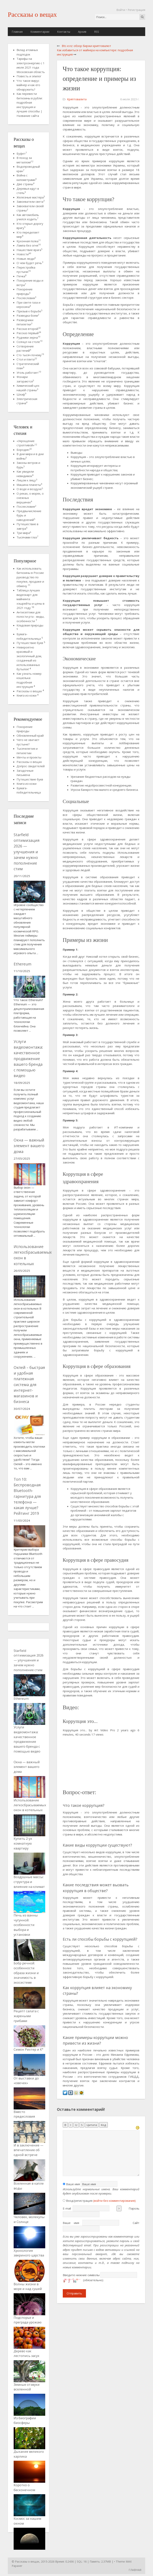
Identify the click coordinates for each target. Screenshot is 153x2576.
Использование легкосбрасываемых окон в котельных (30, 1805)
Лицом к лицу (27, 480)
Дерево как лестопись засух (26, 2353)
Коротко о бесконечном (24, 2487)
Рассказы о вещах (32, 14)
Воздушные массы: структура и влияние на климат (29, 1882)
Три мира (24, 533)
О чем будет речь (30, 263)
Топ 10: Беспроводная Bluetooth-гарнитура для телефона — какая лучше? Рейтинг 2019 (27, 1496)
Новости (24, 254)
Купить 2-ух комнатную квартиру (23, 1843)
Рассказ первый (29, 333)
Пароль (134, 2208)
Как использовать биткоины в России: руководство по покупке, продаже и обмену (30, 577)
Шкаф (21, 394)
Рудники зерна (28, 337)
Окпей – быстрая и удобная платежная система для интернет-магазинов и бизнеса (29, 1384)
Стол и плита (27, 359)
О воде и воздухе (30, 489)
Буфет (22, 153)
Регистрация (136, 10)
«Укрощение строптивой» (27, 443)
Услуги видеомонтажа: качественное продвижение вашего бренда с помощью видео (28, 1058)
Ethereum (22, 964)
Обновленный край (30, 735)
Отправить (74, 2293)
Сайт (136, 2223)
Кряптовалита (77, 99)
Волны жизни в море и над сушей (28, 2286)
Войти (120, 10)
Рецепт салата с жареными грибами (26, 2016)
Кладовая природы (30, 625)
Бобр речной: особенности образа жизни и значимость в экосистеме (26, 1973)
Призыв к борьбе (29, 311)
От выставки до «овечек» (26, 2080)
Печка (21, 276)
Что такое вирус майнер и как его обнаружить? (28, 85)
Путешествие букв (30, 643)
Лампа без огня (29, 245)
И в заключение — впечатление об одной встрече (28, 2150)
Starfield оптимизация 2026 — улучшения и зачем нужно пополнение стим (27, 852)
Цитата (92, 2125)
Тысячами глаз (27, 537)
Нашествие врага (29, 250)
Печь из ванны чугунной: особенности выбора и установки (26, 1925)
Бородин (24, 450)
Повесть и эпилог (29, 76)
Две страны (25, 184)
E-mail (67, 2208)
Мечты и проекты (29, 757)
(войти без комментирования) (114, 2201)
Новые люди (26, 259)
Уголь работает (29, 372)
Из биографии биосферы (25, 2420)
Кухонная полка (29, 241)
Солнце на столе (29, 342)
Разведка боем (28, 315)
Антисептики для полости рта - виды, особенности (30, 616)
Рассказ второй (29, 329)
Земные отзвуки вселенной (27, 2387)
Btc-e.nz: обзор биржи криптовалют (86, 46)
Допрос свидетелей (31, 766)
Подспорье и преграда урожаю (28, 2320)
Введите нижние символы (81, 2275)
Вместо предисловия (24, 2114)
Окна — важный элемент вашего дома (29, 1145)
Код (103, 2125)
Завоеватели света (30, 201)
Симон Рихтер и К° (28, 2049)
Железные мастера (31, 197)
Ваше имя (71, 2184)
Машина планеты (29, 485)
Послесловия (26, 298)
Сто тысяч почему (30, 355)
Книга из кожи (26, 695)
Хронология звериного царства (29, 2253)
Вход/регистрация (99, 2201)
